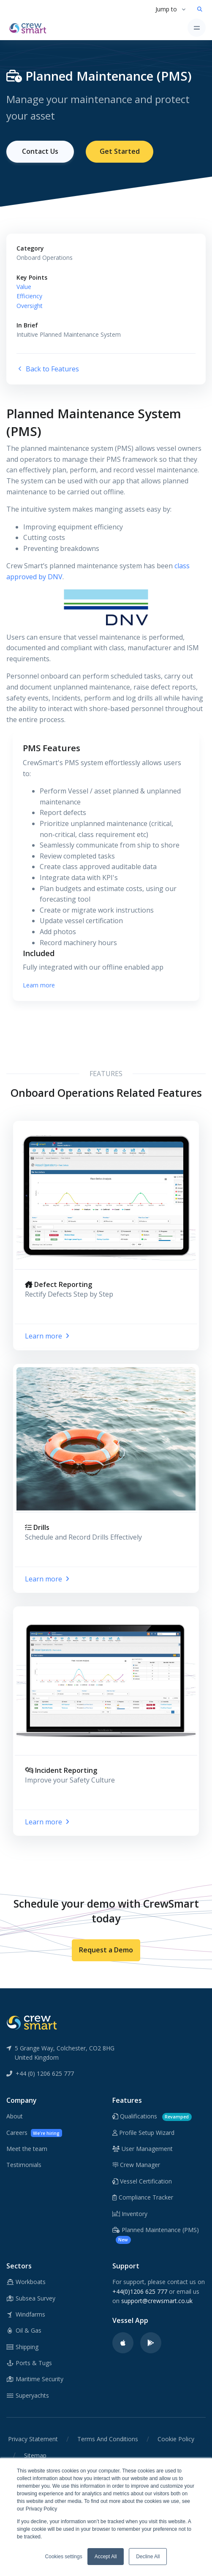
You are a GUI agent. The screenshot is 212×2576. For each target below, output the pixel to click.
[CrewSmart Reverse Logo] (31, 2022)
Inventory (129, 2214)
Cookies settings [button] (63, 2557)
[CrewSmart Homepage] (30, 27)
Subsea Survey (30, 2298)
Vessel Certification (142, 2181)
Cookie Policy (176, 2439)
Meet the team (26, 2149)
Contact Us (40, 151)
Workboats (26, 2282)
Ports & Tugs (29, 2363)
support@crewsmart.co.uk (157, 2301)
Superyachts (27, 2395)
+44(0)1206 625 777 (139, 2291)
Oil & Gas (23, 2330)
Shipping (22, 2347)
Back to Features (47, 368)
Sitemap (35, 2455)
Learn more (39, 985)
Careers (34, 2133)
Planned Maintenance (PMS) (155, 2235)
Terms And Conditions (107, 2439)
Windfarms (25, 2314)
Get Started (120, 151)
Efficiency (29, 296)
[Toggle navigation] (197, 28)
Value (23, 287)
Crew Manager (136, 2165)
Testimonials (23, 2165)
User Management (142, 2149)
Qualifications (152, 2116)
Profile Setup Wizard (143, 2133)
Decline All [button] (148, 2557)
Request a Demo (106, 1949)
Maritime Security (34, 2379)
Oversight (29, 306)
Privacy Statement (33, 2439)
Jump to (166, 9)
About (14, 2116)
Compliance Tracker (142, 2197)
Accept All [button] (106, 2557)
